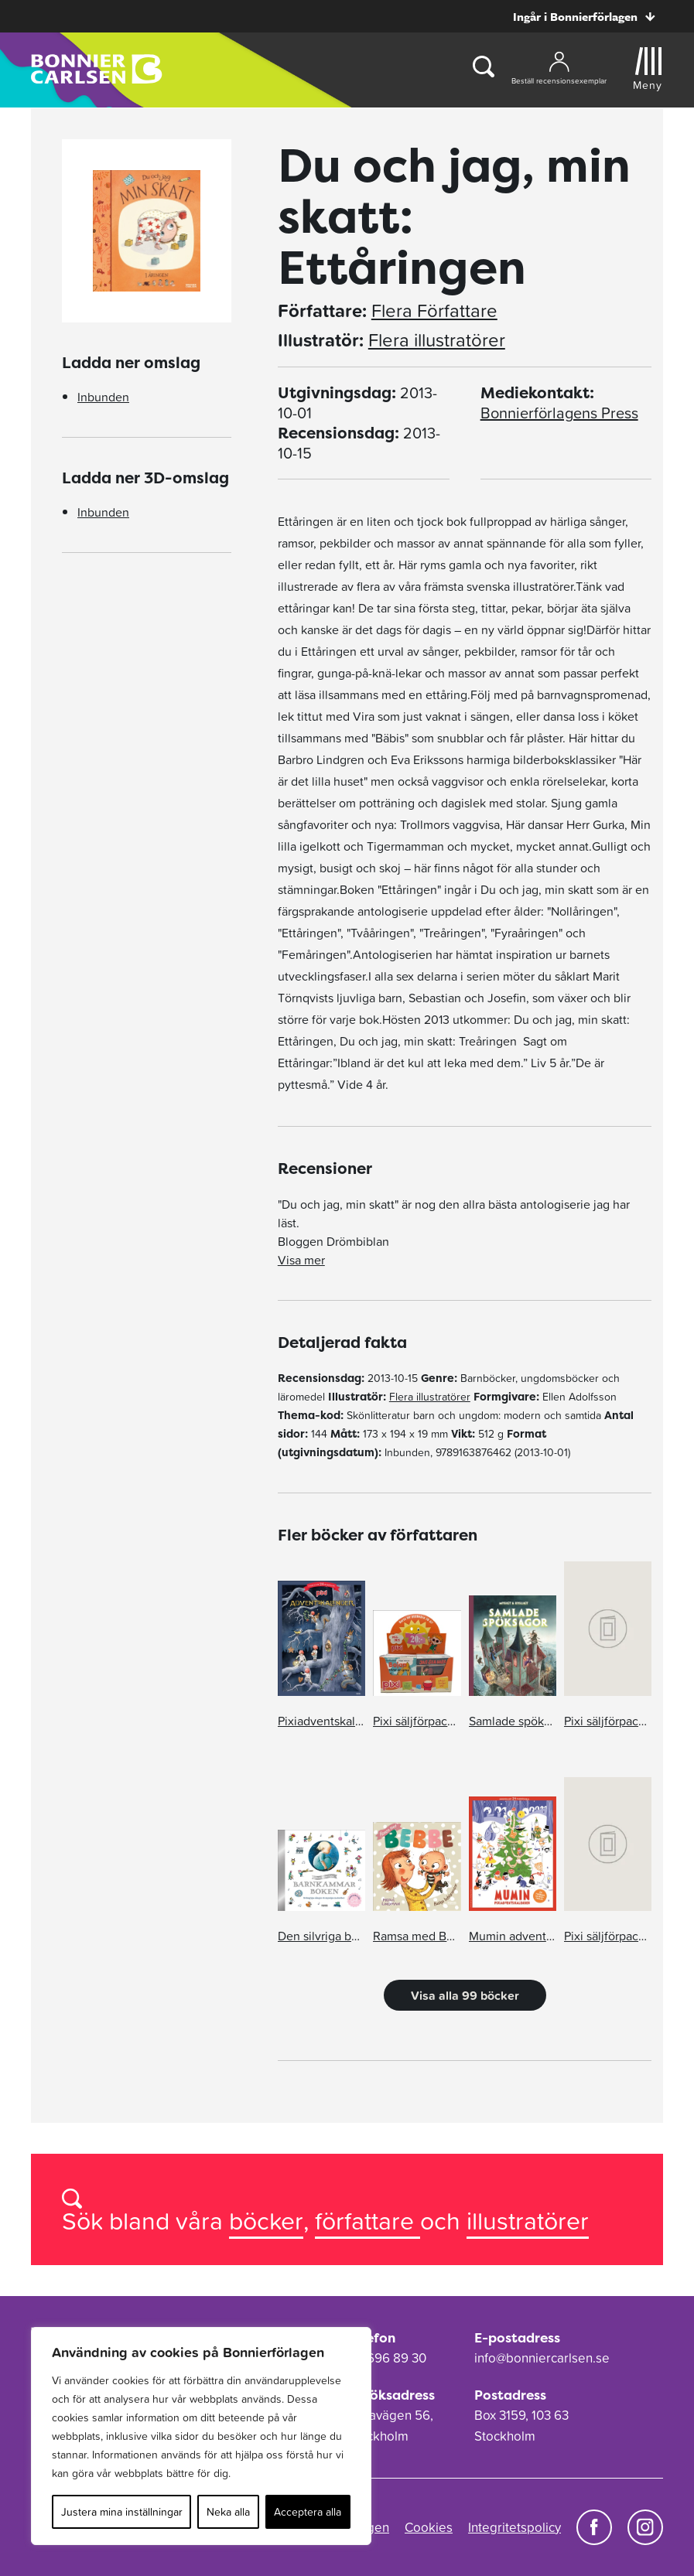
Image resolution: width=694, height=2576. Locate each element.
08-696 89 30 (386, 2358)
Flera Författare (434, 311)
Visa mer (301, 1259)
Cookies (429, 2527)
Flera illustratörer (436, 340)
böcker (266, 2220)
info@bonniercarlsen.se (542, 2358)
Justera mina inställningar (122, 2512)
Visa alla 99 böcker (465, 1995)
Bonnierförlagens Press (559, 413)
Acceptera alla (307, 2512)
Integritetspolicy (514, 2527)
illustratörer (528, 2220)
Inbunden (103, 396)
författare (367, 2220)
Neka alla (228, 2512)
